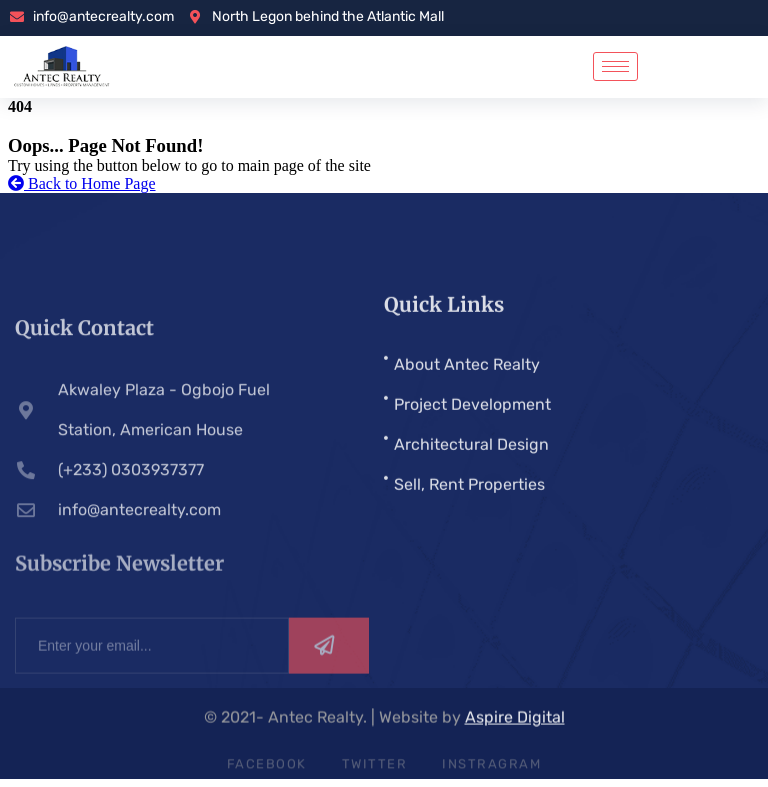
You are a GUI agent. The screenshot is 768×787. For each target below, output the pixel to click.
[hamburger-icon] (615, 66)
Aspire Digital (515, 718)
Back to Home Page (82, 183)
